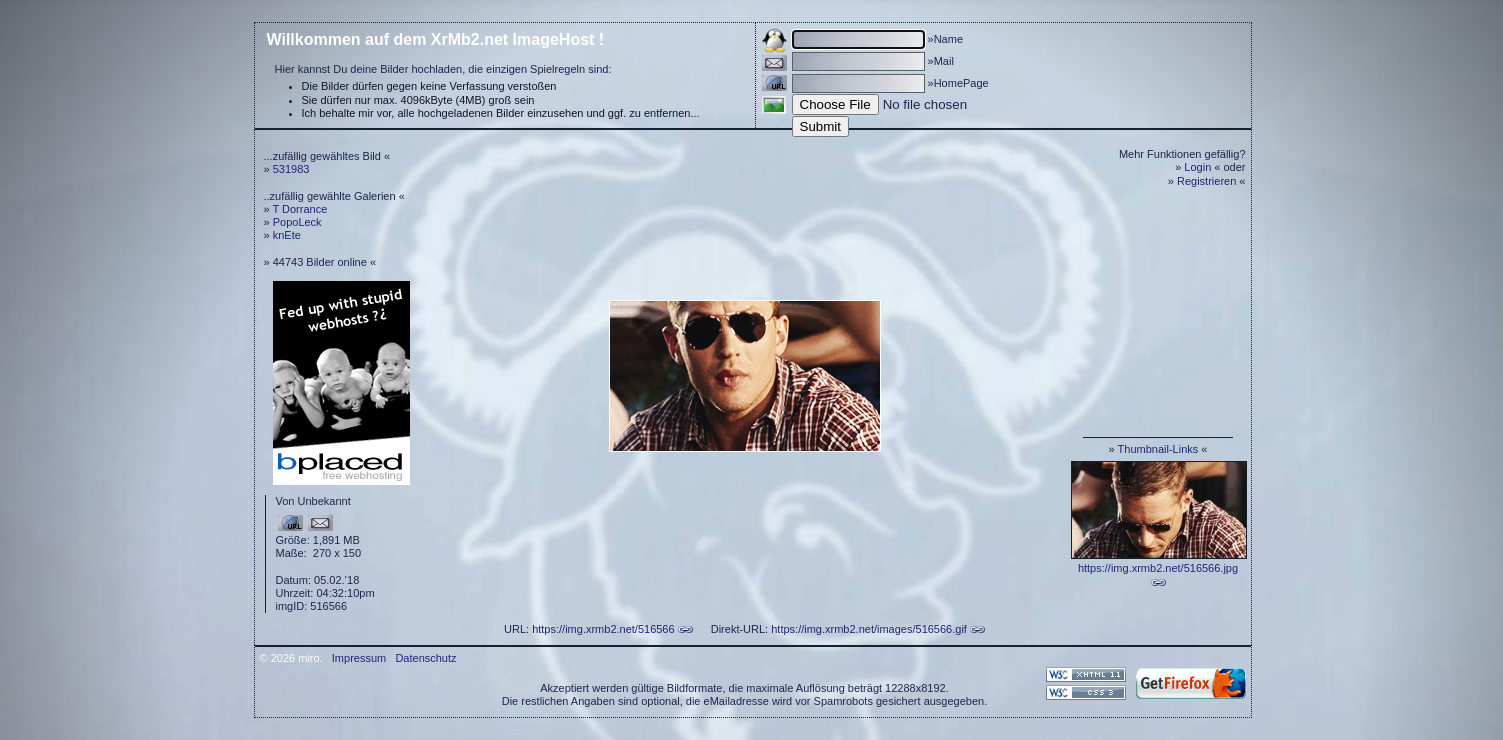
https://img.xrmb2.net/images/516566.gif (869, 629)
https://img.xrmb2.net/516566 (603, 629)
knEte (287, 235)
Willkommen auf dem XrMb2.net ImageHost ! (436, 39)
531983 (291, 169)
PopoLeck (297, 222)
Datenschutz (425, 658)
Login (1197, 167)
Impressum (359, 658)
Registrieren (1206, 181)
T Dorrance (299, 209)
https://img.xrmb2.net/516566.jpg (1158, 568)
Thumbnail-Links (1158, 449)
